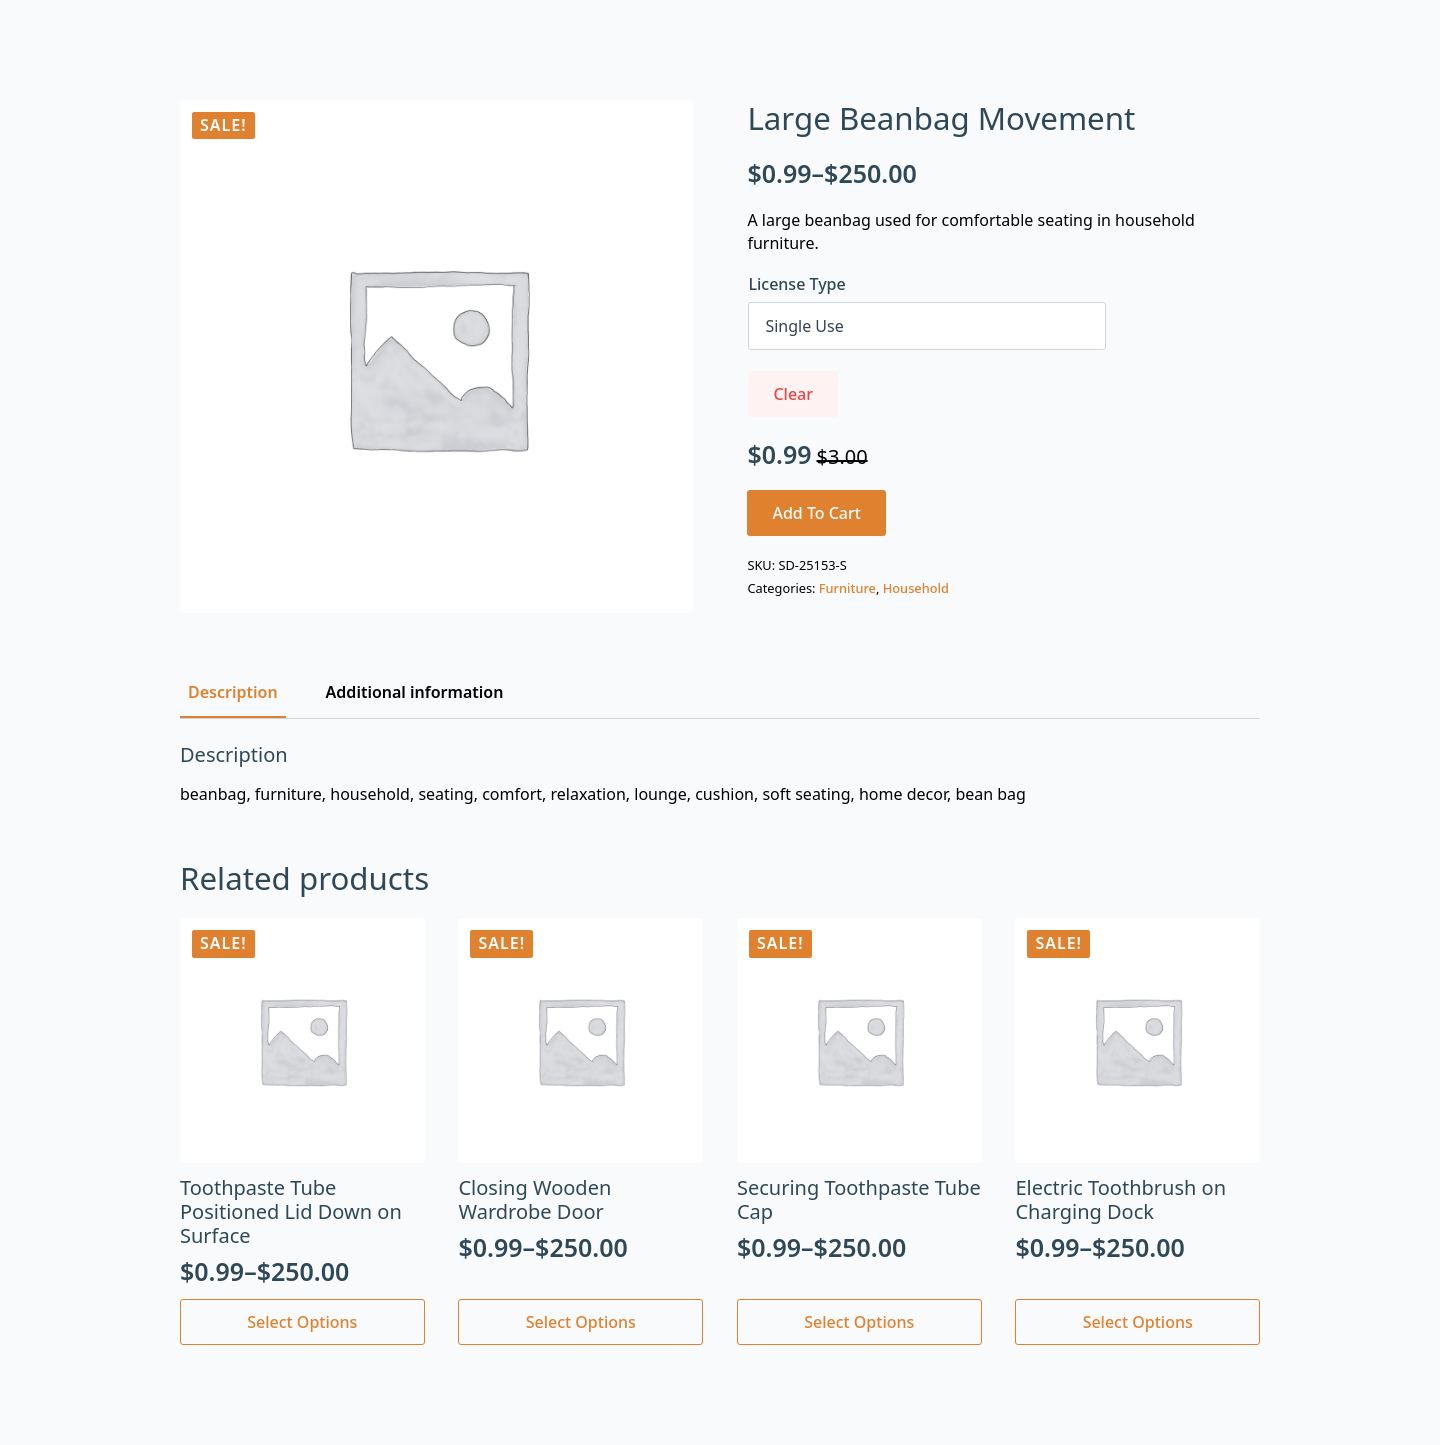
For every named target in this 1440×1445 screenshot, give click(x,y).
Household (916, 588)
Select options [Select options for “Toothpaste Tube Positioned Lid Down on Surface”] (302, 1322)
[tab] (233, 692)
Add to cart (816, 513)
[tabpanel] (720, 774)
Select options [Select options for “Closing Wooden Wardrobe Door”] (581, 1322)
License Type (796, 284)
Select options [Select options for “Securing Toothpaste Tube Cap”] (859, 1322)
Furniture (847, 588)
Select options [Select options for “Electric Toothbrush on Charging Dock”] (1138, 1322)
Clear (793, 394)
